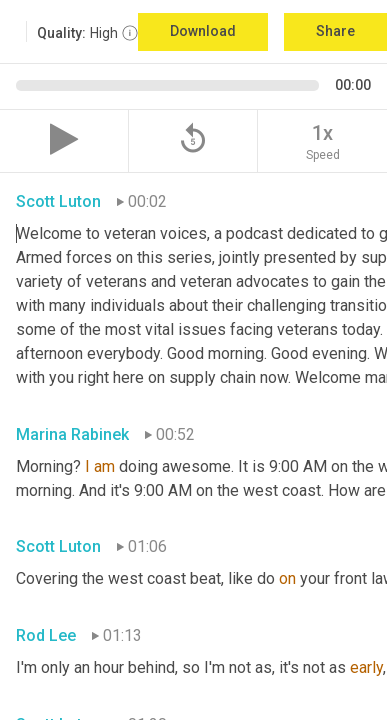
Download (203, 31)
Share (335, 31)
